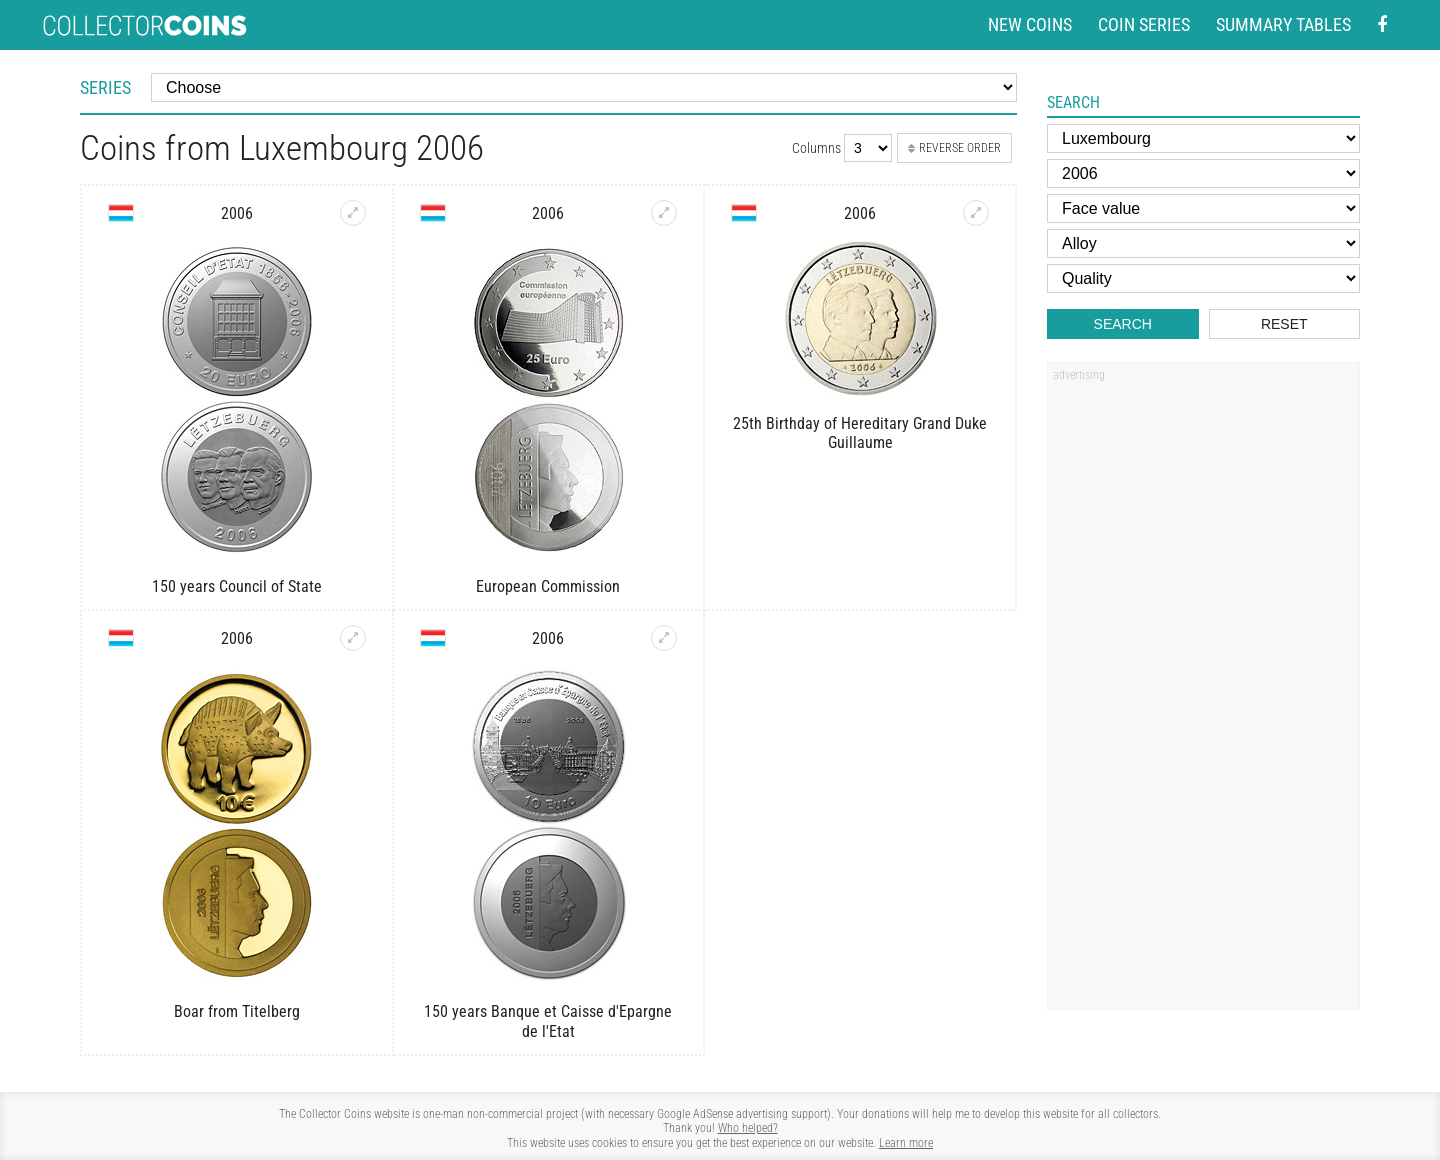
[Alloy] (1203, 243)
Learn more (906, 1143)
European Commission (548, 586)
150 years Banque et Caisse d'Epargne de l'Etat (548, 1021)
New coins (1030, 24)
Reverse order (954, 148)
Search (1123, 324)
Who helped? (748, 1128)
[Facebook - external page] (1382, 25)
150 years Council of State (237, 586)
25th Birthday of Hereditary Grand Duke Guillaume (860, 433)
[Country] (1203, 138)
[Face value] (1203, 208)
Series (105, 87)
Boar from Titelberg (237, 1011)
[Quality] (1203, 278)
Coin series (1144, 24)
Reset (1284, 324)
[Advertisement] (1203, 693)
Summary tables (1283, 24)
